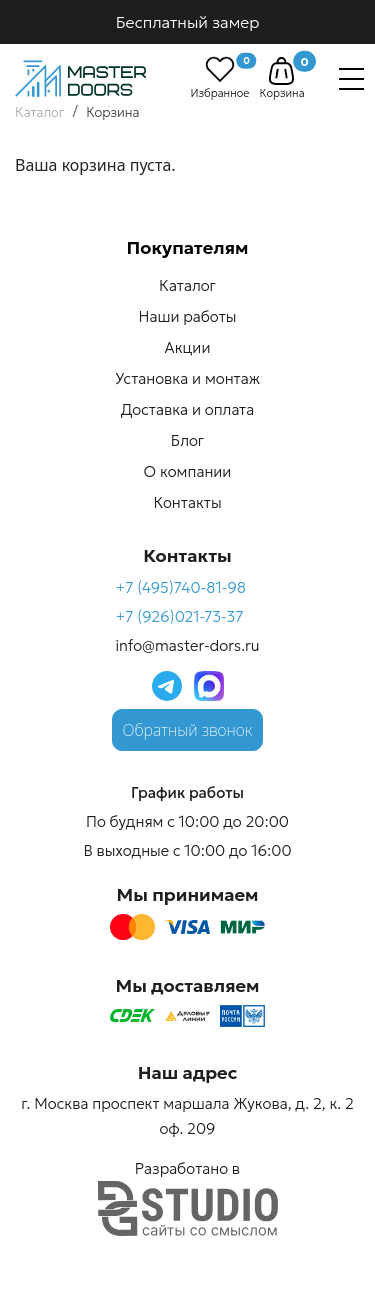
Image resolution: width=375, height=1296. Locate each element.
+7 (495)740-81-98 (180, 587)
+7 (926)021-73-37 (179, 616)
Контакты (187, 502)
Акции (188, 347)
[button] (281, 71)
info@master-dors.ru (187, 645)
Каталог (187, 285)
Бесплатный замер (188, 22)
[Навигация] (351, 79)
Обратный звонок (188, 730)
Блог (187, 440)
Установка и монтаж (187, 378)
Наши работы (188, 316)
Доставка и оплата (187, 409)
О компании (188, 471)
